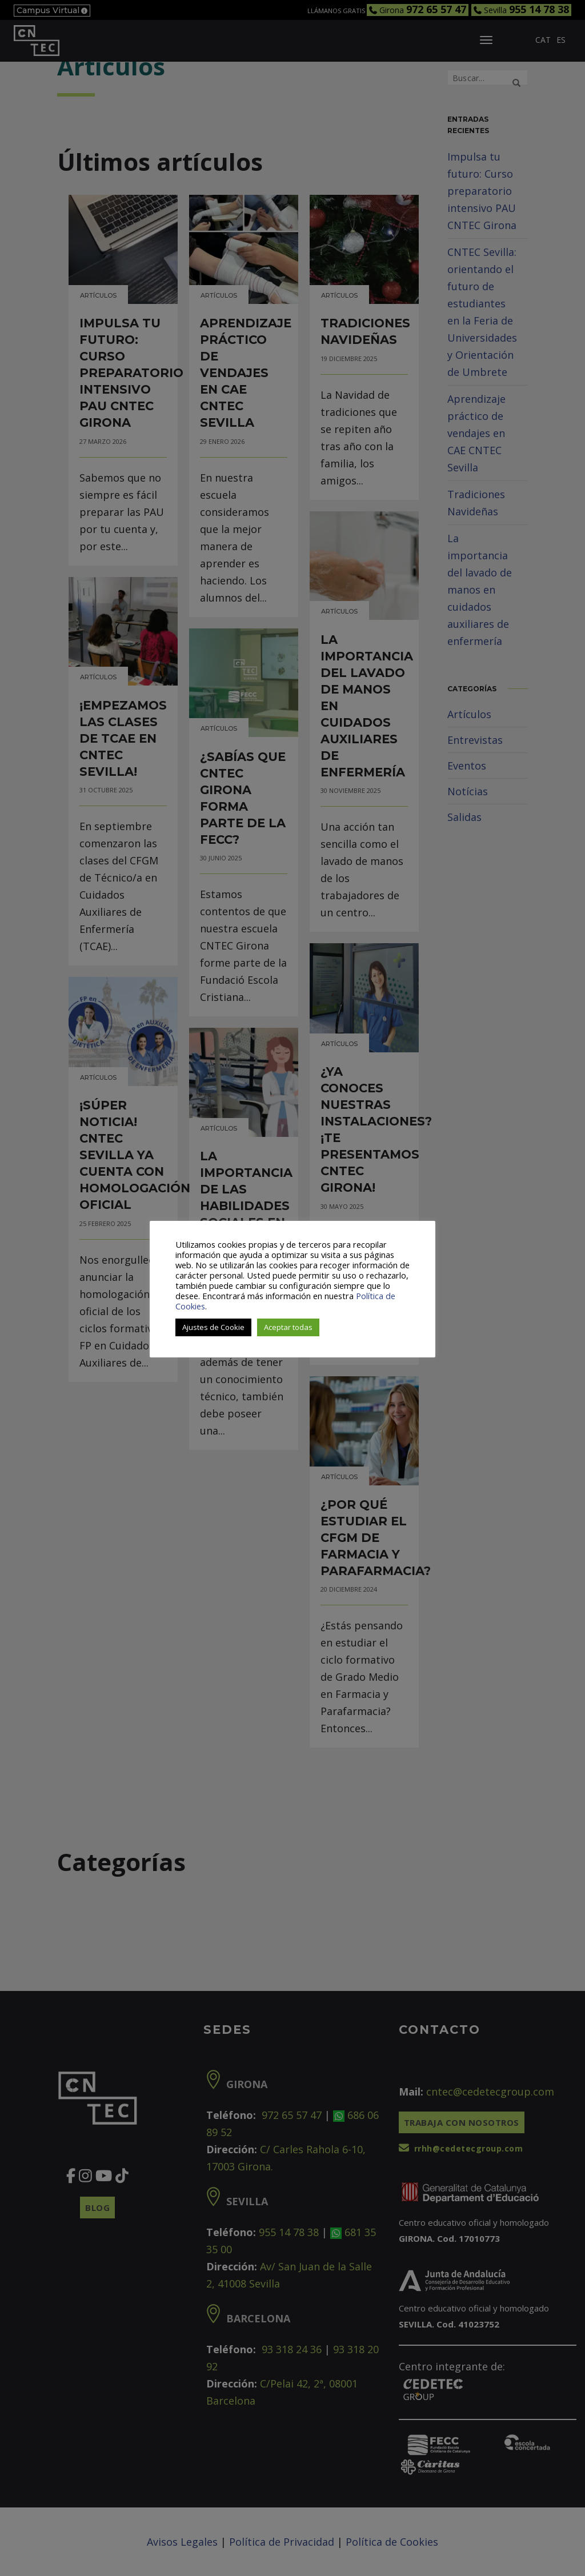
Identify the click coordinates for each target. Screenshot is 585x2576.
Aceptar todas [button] (288, 1327)
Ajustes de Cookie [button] (213, 1327)
